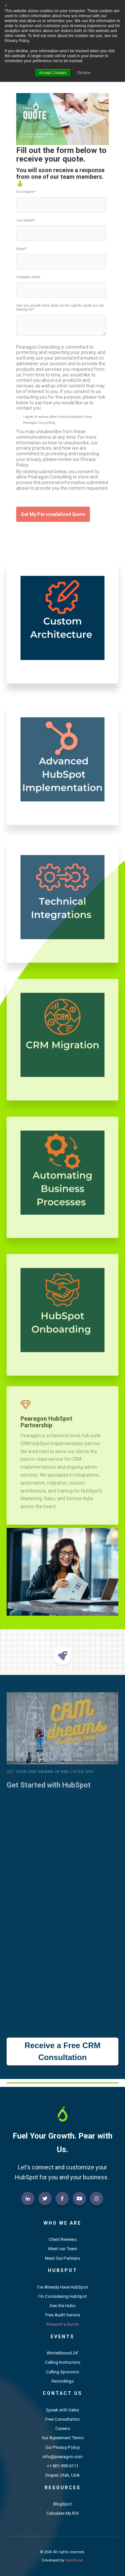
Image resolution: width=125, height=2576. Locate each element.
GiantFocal (74, 2560)
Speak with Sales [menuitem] (62, 2409)
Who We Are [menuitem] (62, 2223)
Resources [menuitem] (63, 2487)
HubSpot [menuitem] (62, 2270)
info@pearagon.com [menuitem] (63, 2456)
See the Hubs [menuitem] (62, 2305)
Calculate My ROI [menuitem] (62, 2513)
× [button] (6, 5)
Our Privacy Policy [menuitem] (62, 2447)
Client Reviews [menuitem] (63, 2239)
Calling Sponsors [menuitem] (62, 2371)
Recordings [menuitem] (63, 2381)
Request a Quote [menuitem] (62, 2324)
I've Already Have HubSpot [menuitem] (62, 2287)
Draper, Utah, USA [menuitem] (62, 2475)
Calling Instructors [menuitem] (62, 2362)
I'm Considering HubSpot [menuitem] (62, 2296)
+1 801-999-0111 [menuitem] (62, 2465)
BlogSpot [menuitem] (62, 2503)
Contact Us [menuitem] (62, 2393)
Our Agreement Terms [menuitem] (63, 2437)
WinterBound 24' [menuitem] (62, 2352)
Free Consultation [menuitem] (62, 2419)
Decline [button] (83, 73)
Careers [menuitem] (62, 2428)
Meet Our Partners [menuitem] (62, 2258)
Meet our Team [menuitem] (62, 2248)
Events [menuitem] (62, 2336)
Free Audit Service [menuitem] (62, 2314)
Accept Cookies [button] (52, 73)
